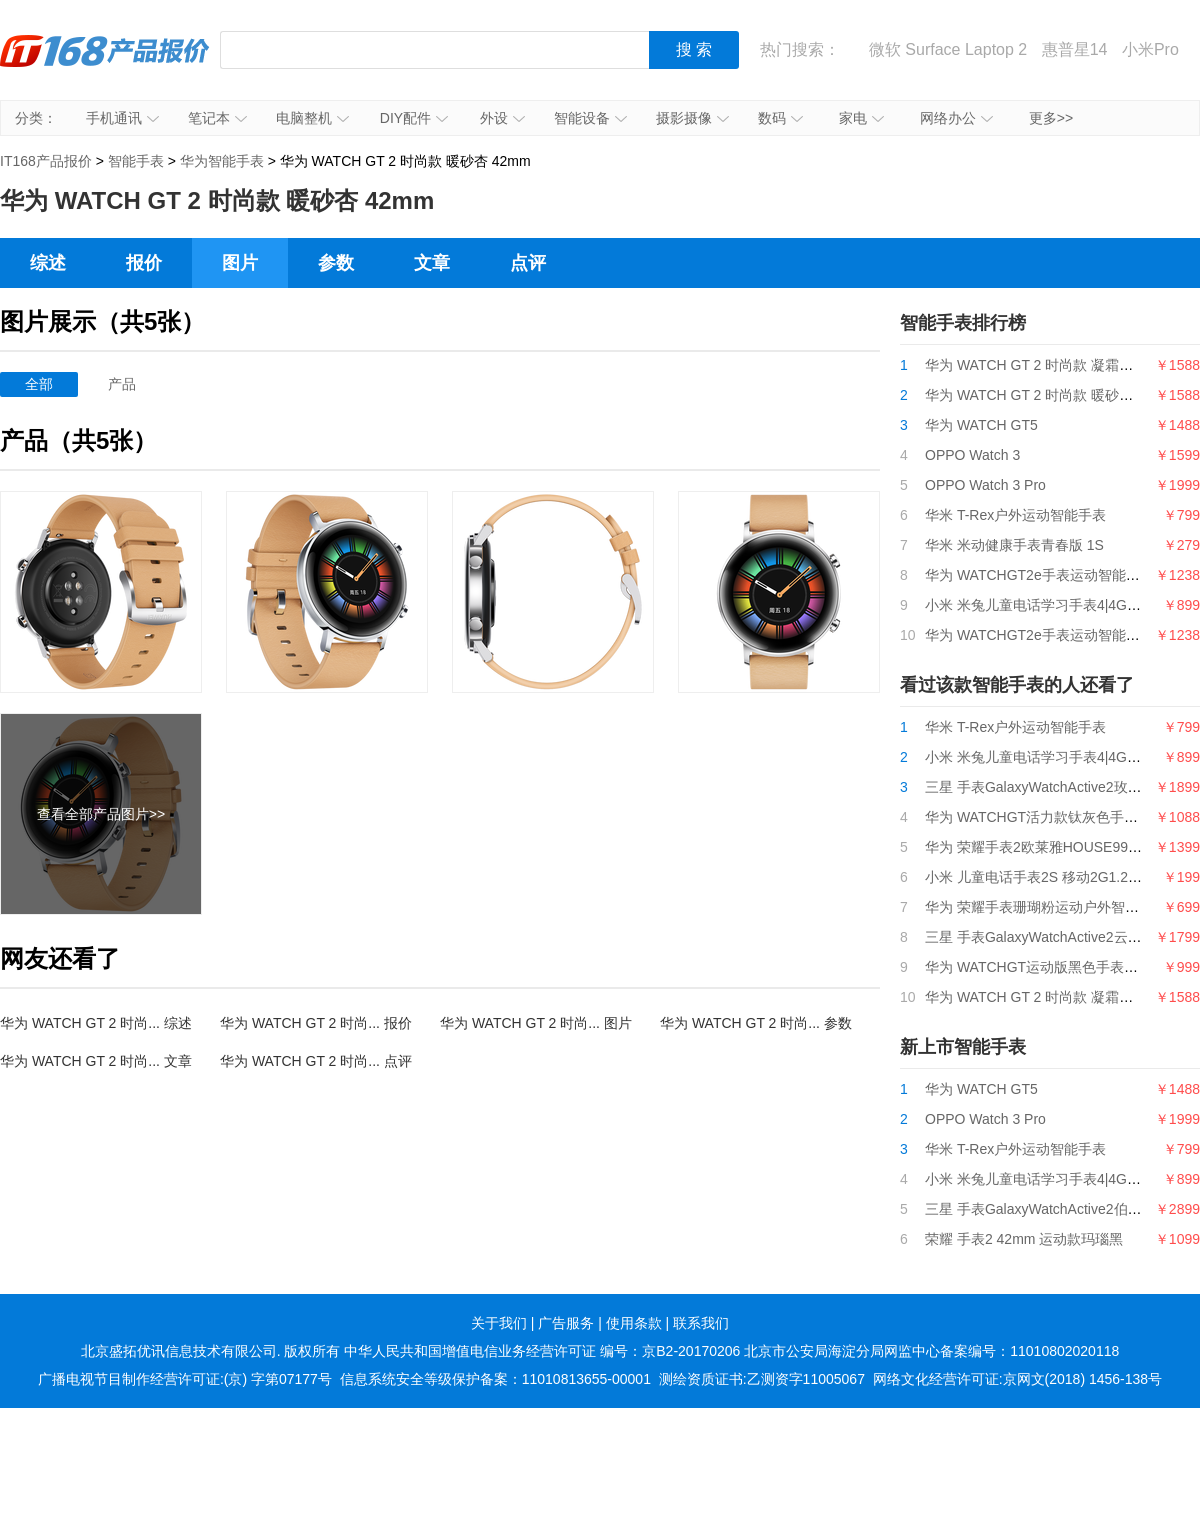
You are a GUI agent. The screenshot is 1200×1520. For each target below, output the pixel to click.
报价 (144, 263)
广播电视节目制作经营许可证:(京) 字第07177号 (185, 1379)
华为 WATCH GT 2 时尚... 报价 (316, 1023)
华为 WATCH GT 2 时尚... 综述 (96, 1023)
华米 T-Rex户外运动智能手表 (1015, 515)
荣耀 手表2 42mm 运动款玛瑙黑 (1024, 1239)
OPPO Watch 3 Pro (985, 485)
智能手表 (136, 161)
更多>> (1051, 118)
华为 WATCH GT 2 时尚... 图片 (536, 1023)
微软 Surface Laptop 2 (948, 49)
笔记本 (217, 118)
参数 (336, 263)
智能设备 (590, 118)
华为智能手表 (222, 161)
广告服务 (566, 1323)
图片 (240, 263)
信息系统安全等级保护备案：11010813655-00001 (495, 1379)
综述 (48, 263)
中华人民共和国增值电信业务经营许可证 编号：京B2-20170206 (542, 1351)
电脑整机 (312, 118)
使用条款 (634, 1323)
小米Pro (1150, 49)
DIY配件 (414, 118)
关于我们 (499, 1323)
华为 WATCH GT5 (981, 425)
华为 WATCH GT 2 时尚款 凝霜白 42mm (1050, 365)
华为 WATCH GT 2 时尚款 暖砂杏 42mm (1050, 395)
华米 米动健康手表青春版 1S (1014, 545)
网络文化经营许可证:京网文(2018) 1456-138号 (1017, 1379)
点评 (528, 263)
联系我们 (701, 1323)
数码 (780, 118)
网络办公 (956, 118)
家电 (861, 118)
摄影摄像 (692, 118)
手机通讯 (122, 118)
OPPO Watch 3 (972, 455)
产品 (122, 384)
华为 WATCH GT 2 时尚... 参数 (756, 1023)
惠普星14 (1075, 49)
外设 (502, 118)
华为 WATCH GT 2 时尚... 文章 (96, 1061)
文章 (432, 263)
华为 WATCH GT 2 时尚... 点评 (316, 1061)
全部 (39, 384)
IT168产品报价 (105, 65)
